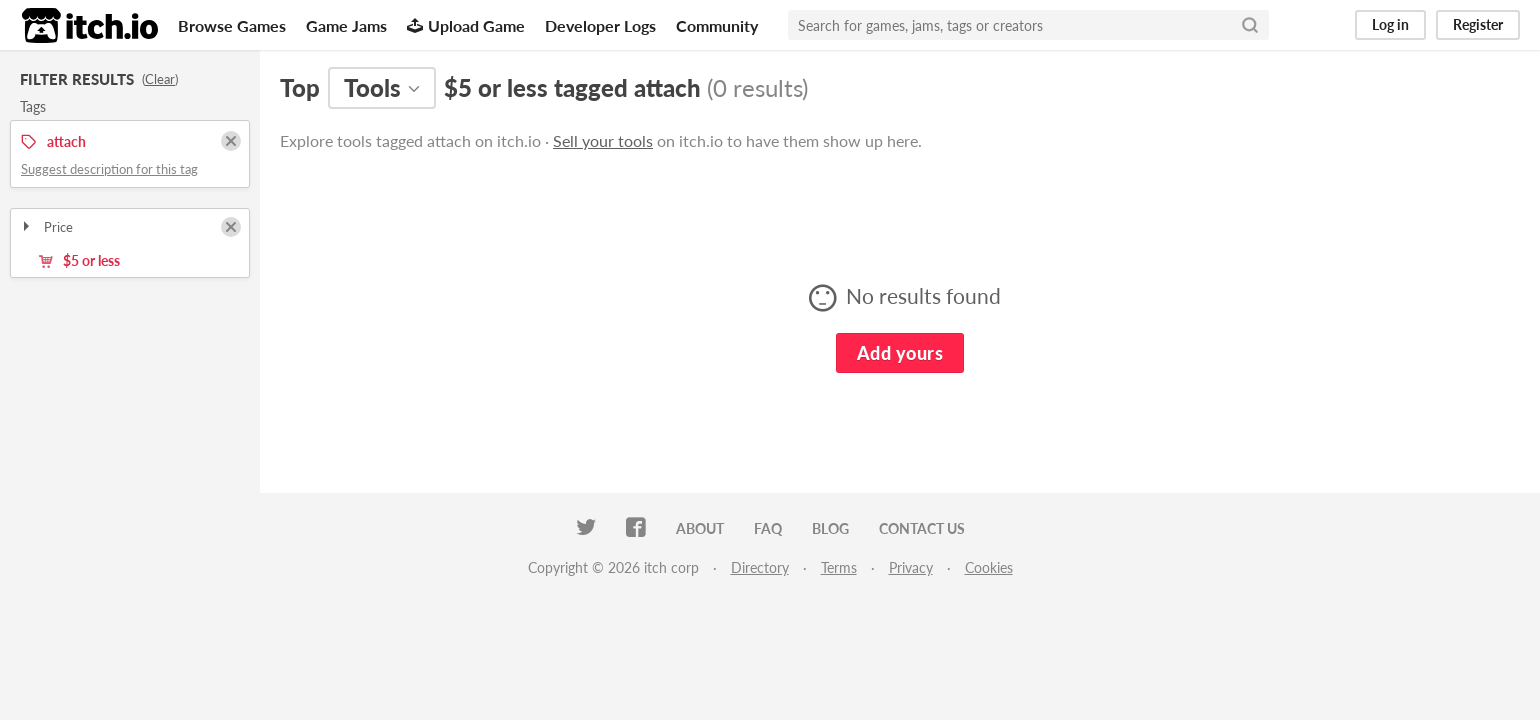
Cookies (989, 567)
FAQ (768, 528)
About (700, 528)
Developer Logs (600, 25)
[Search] (1250, 25)
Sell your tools (603, 140)
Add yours (900, 353)
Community (717, 25)
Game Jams (346, 25)
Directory (760, 567)
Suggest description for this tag (109, 169)
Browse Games (232, 25)
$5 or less (79, 260)
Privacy (911, 567)
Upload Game (466, 25)
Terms (839, 567)
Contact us (922, 528)
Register (1478, 24)
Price (46, 227)
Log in (1390, 24)
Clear (160, 79)
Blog (830, 528)
